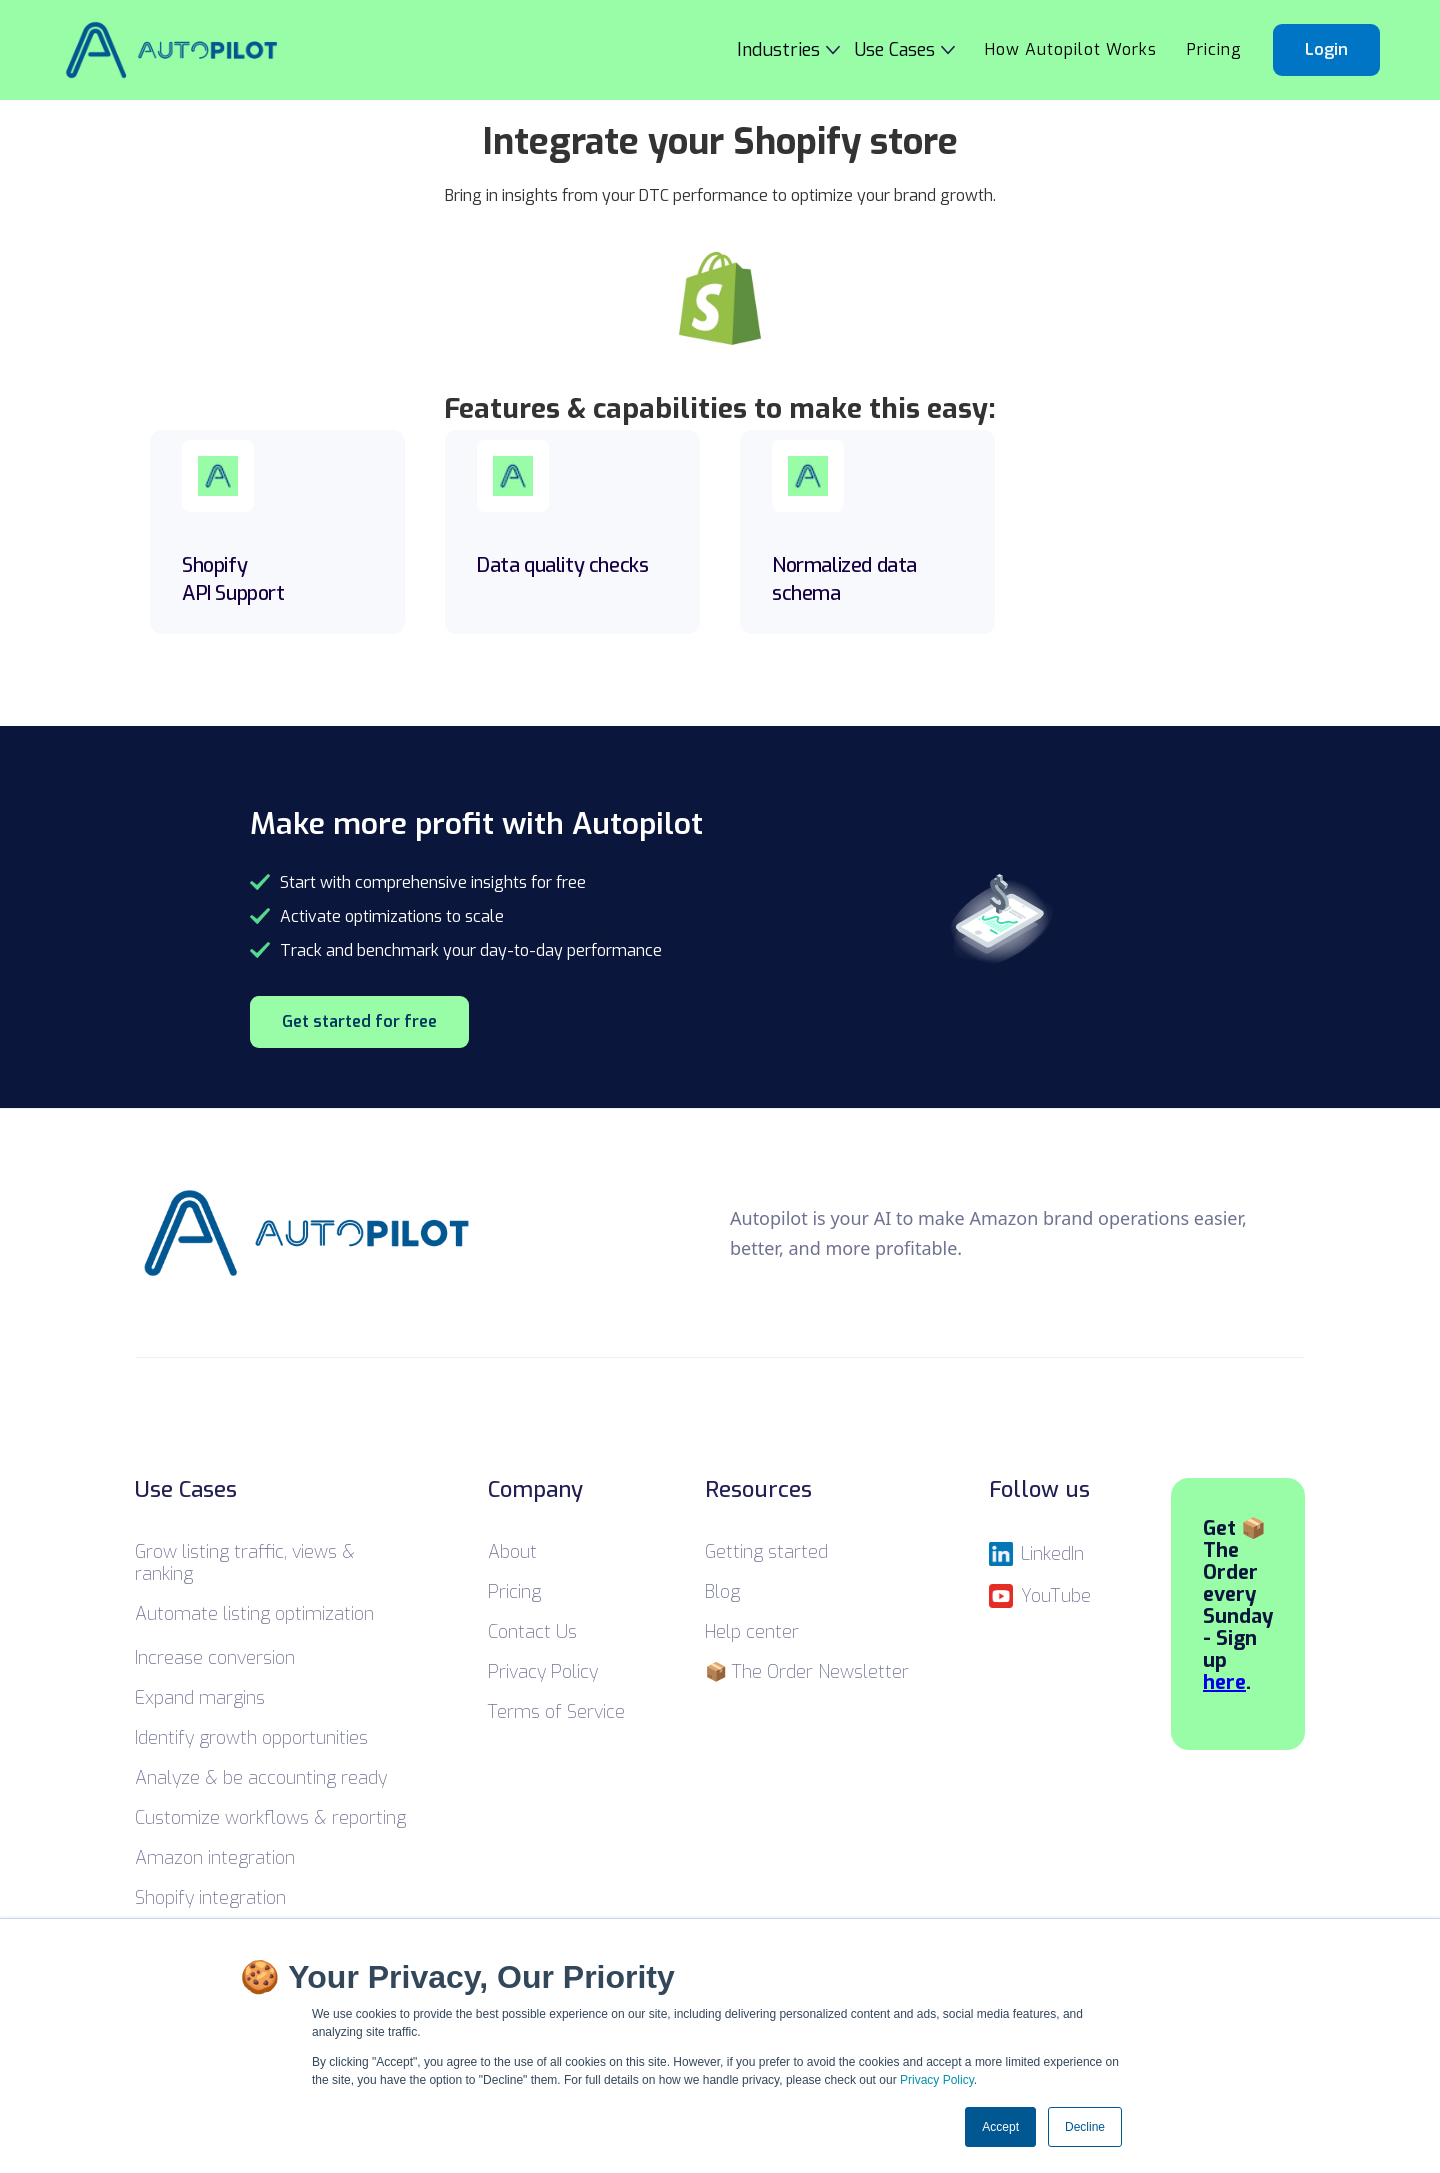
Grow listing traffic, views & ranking (245, 1563)
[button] (796, 50)
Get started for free (359, 1021)
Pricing (1214, 49)
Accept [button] (1000, 2127)
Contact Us (532, 1632)
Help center (752, 1632)
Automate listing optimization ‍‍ (254, 1614)
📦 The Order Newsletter (807, 1672)
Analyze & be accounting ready (261, 1778)
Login (1326, 49)
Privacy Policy (937, 2080)
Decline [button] (1085, 2127)
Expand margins (200, 1698)
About (512, 1552)
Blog (722, 1592)
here (1224, 1682)
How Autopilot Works (1071, 49)
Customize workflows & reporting (270, 1818)
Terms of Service (556, 1712)
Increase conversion (215, 1658)
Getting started (766, 1552)
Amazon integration (215, 1858)
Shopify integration (210, 1898)
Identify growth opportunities (251, 1738)
